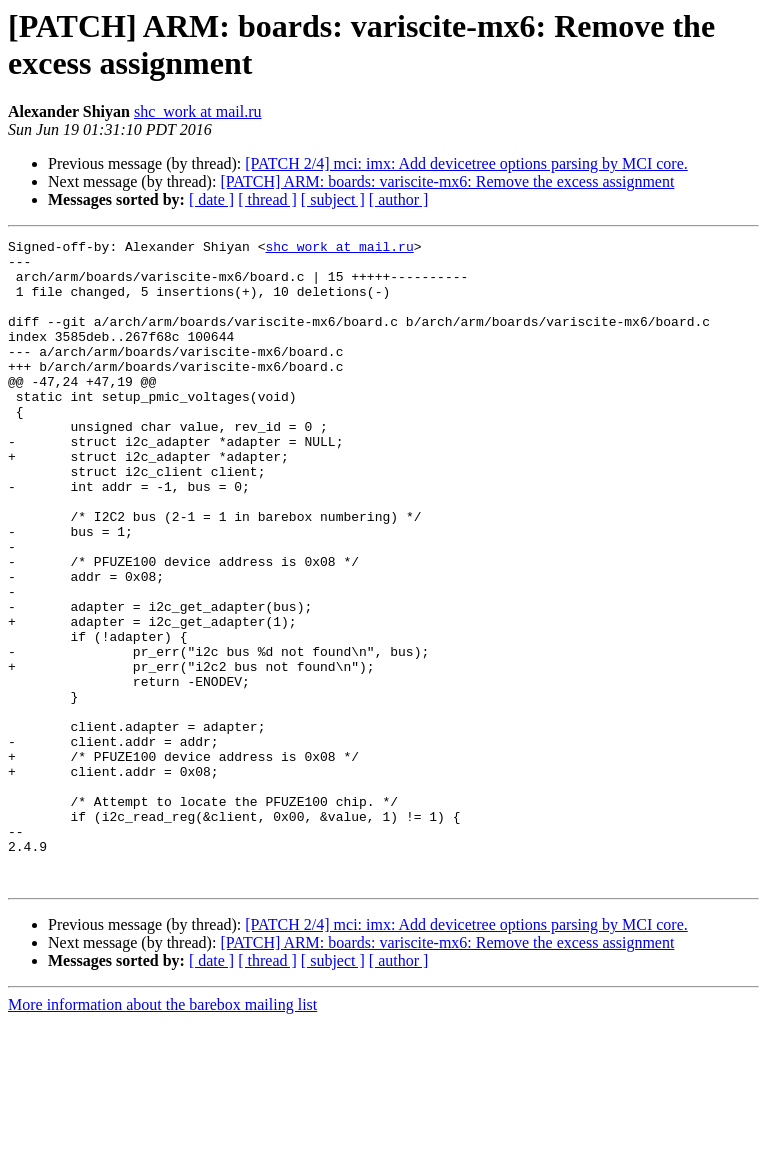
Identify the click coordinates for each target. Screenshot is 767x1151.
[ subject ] (333, 199)
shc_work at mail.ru (198, 111)
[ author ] (399, 199)
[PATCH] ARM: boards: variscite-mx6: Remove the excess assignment (447, 181)
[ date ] (211, 199)
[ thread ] (267, 199)
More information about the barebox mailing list (162, 1133)
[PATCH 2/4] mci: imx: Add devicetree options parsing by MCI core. (466, 163)
